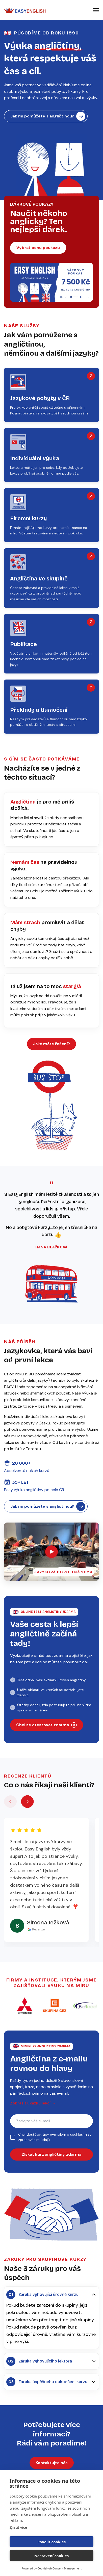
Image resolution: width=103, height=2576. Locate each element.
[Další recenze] (27, 1801)
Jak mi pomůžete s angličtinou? (47, 116)
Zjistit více (18, 2527)
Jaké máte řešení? (51, 1043)
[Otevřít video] (51, 1551)
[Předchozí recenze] (10, 1801)
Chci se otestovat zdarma (46, 1725)
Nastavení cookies (51, 2555)
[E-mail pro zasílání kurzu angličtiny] (51, 2121)
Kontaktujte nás (52, 2462)
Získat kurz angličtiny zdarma (51, 2154)
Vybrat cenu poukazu (38, 247)
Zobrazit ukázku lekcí (33, 2103)
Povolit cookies (51, 2541)
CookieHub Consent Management (59, 2568)
